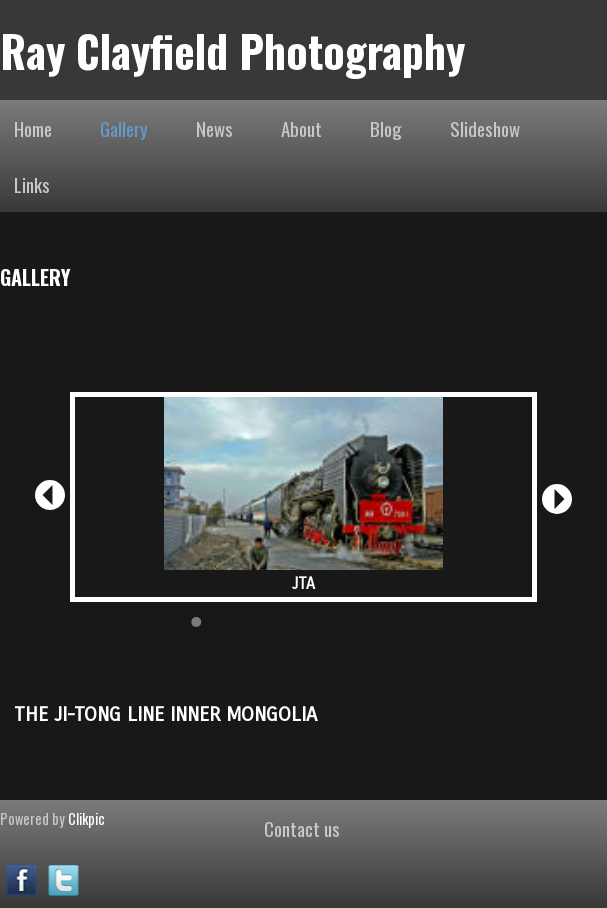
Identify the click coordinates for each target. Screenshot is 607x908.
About (301, 128)
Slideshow (485, 128)
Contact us (302, 828)
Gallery (124, 128)
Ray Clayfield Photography (232, 50)
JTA (303, 583)
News (214, 128)
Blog (386, 128)
